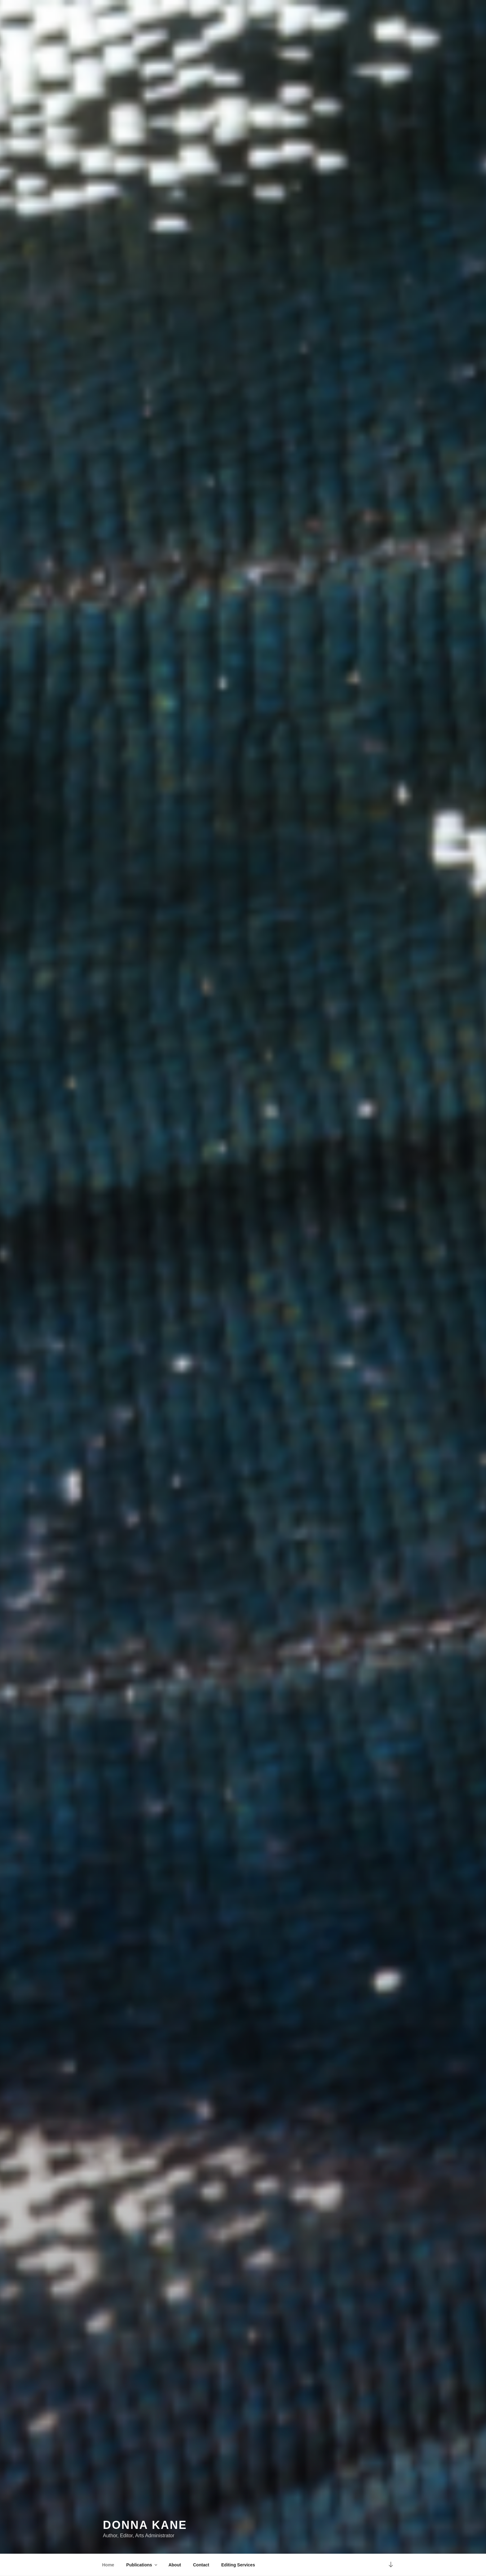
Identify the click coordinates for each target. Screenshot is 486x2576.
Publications (142, 2564)
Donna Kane (145, 2525)
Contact (201, 2564)
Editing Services (238, 2564)
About (174, 2564)
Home (108, 2564)
